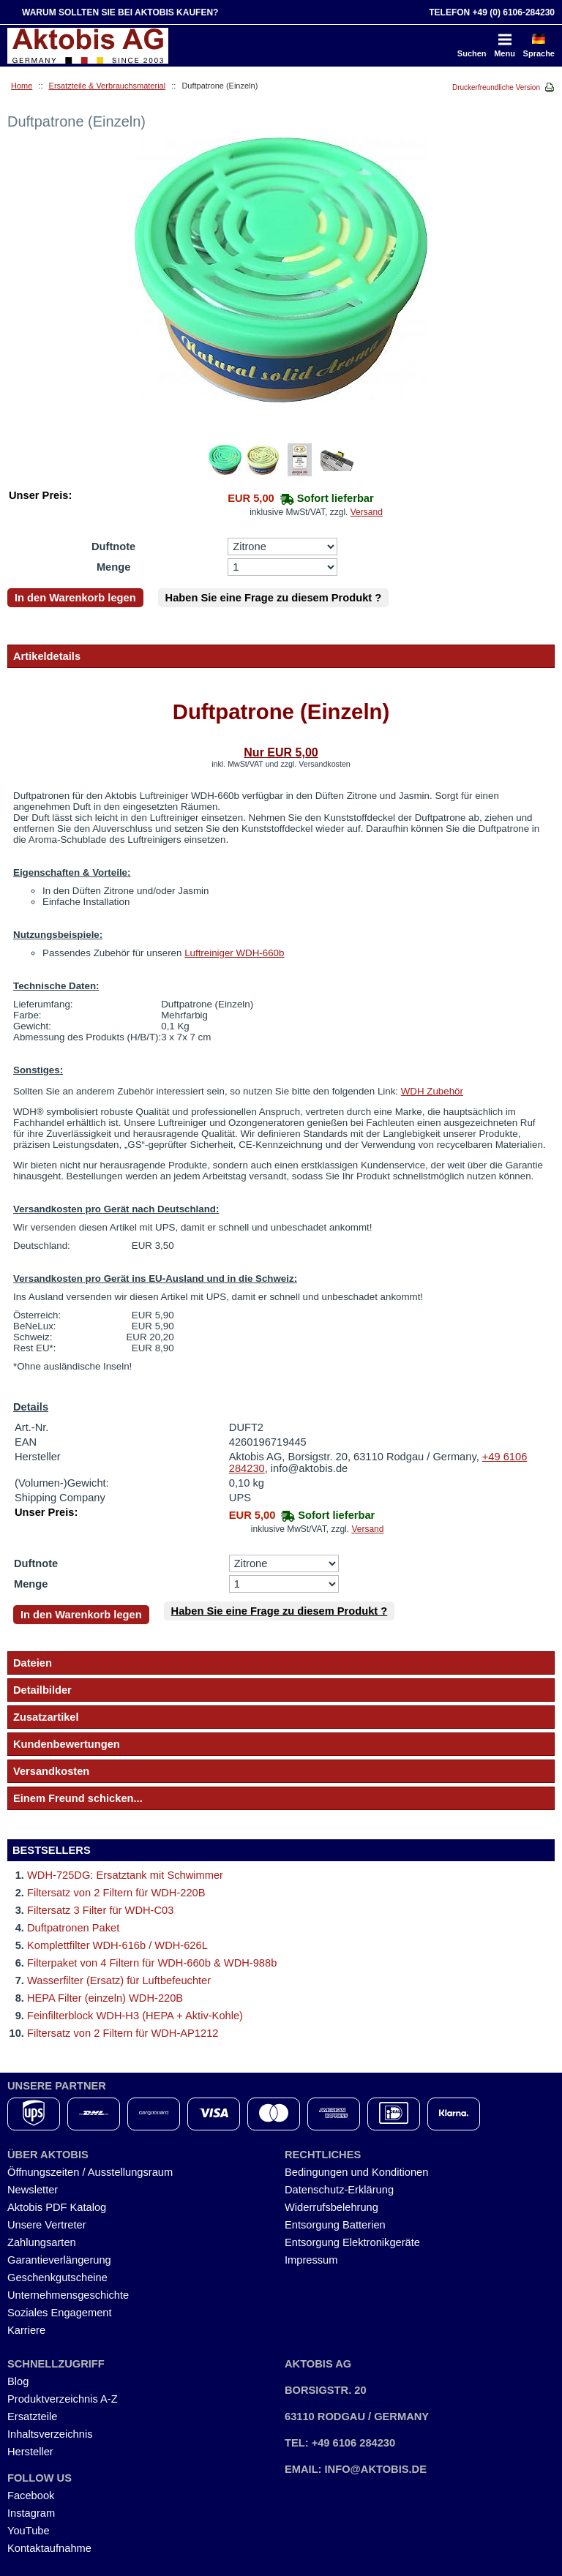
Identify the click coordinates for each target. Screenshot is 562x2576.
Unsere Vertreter (46, 2225)
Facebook (30, 2495)
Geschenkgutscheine (57, 2277)
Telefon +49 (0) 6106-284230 (492, 12)
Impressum (311, 2260)
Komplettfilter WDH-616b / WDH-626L (117, 1945)
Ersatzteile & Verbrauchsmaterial (107, 85)
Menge (113, 567)
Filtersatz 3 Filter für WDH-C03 (100, 1910)
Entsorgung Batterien (335, 2225)
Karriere (26, 2330)
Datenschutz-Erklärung (339, 2190)
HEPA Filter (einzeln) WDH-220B (105, 1998)
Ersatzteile (32, 2416)
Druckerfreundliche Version (496, 87)
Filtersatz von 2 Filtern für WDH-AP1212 (122, 2033)
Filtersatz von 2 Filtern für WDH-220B (116, 1893)
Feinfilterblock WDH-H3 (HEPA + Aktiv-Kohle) (135, 2015)
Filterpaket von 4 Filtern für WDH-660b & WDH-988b (152, 1963)
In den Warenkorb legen (75, 598)
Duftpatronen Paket (73, 1928)
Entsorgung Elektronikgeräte (352, 2242)
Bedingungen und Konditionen (356, 2172)
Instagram (31, 2513)
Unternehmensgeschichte (68, 2295)
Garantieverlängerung (59, 2260)
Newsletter (32, 2190)
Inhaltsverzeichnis (50, 2434)
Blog (18, 2381)
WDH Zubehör (432, 1091)
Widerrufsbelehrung (331, 2207)
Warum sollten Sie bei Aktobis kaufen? (120, 12)
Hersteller (30, 2451)
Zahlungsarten (41, 2242)
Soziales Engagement (59, 2312)
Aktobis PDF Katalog (56, 2207)
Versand (367, 512)
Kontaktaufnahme (49, 2548)
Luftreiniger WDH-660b (234, 952)
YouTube (28, 2530)
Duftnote (113, 546)
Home (21, 85)
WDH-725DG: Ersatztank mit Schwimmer (125, 1875)
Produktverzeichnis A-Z (62, 2399)
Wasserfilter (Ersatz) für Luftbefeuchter (119, 1980)
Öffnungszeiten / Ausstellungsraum (90, 2172)
